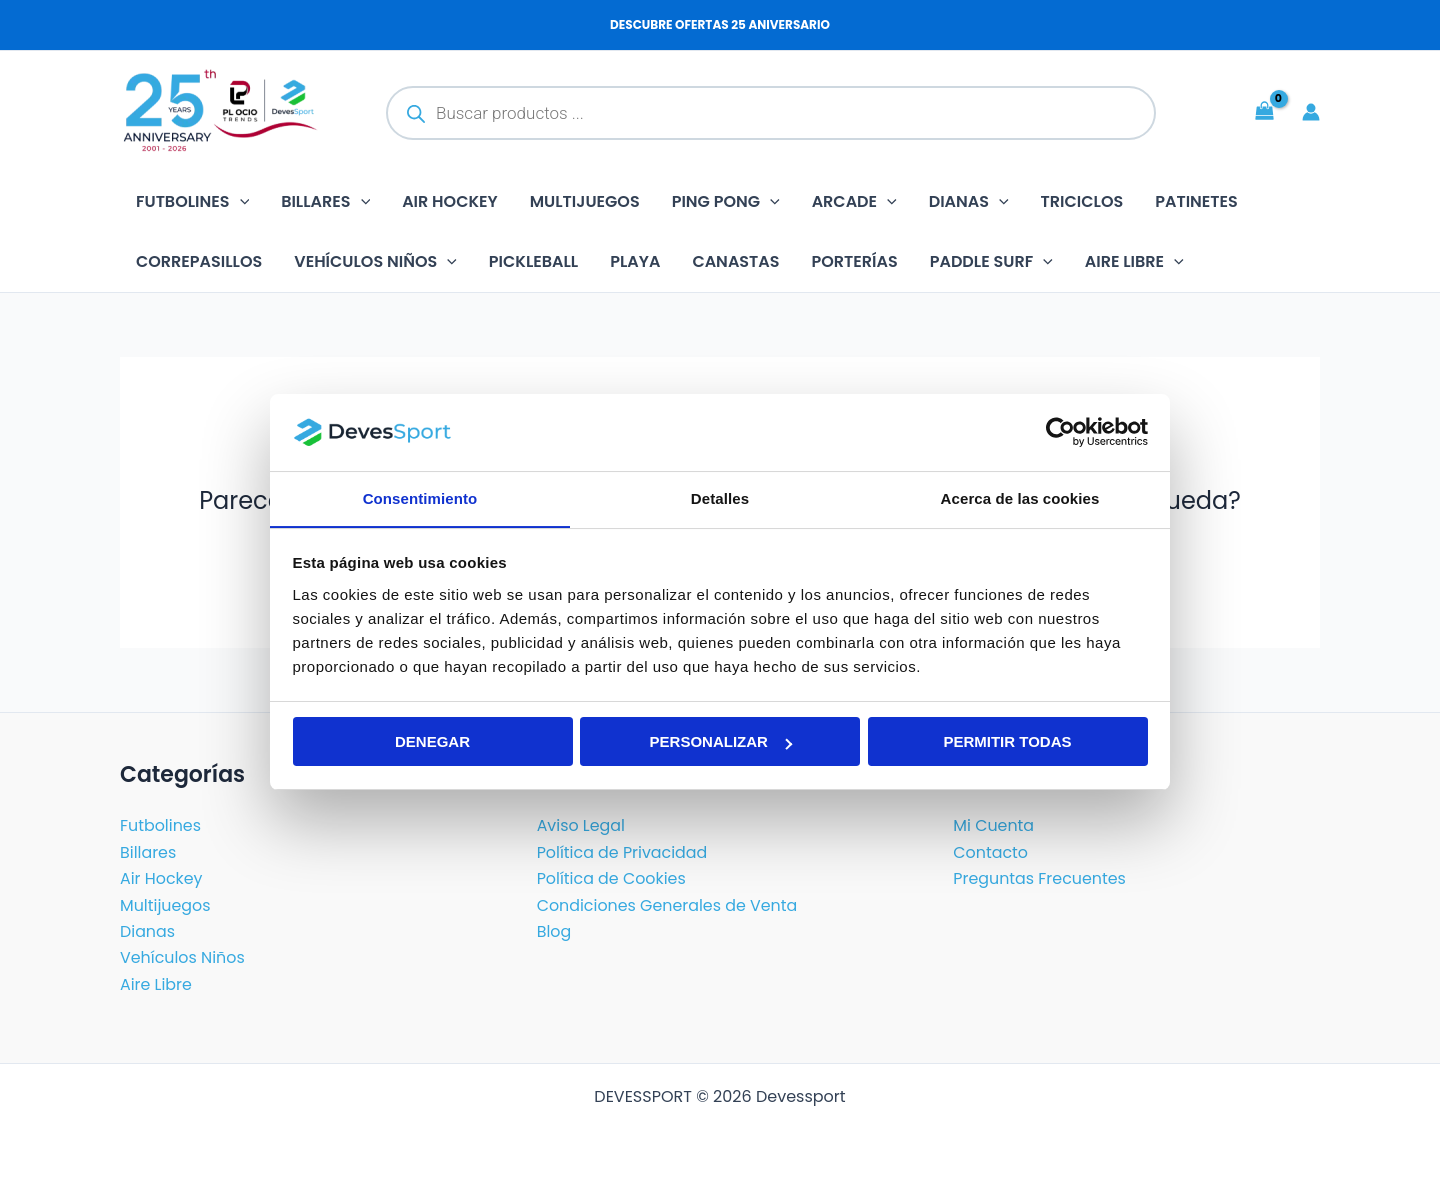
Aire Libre (156, 984)
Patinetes (1196, 201)
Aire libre (1134, 262)
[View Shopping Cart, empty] (1264, 111)
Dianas (969, 202)
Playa (635, 261)
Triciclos (1082, 201)
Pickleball (533, 261)
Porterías (855, 261)
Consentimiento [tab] (420, 497)
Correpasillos (199, 261)
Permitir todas (1007, 742)
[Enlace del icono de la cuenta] (1311, 112)
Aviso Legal (581, 826)
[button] (240, 202)
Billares (325, 202)
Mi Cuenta (993, 826)
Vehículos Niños (375, 262)
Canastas (735, 261)
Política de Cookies (612, 878)
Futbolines (192, 202)
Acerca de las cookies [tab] (1020, 497)
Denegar (432, 742)
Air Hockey (450, 201)
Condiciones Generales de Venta (668, 905)
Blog (554, 931)
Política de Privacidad (623, 852)
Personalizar (721, 742)
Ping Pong (726, 202)
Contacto (990, 852)
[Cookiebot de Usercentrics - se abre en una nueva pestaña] (1060, 432)
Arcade (854, 202)
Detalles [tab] (720, 497)
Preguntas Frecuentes (1040, 878)
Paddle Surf (991, 262)
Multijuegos (585, 201)
